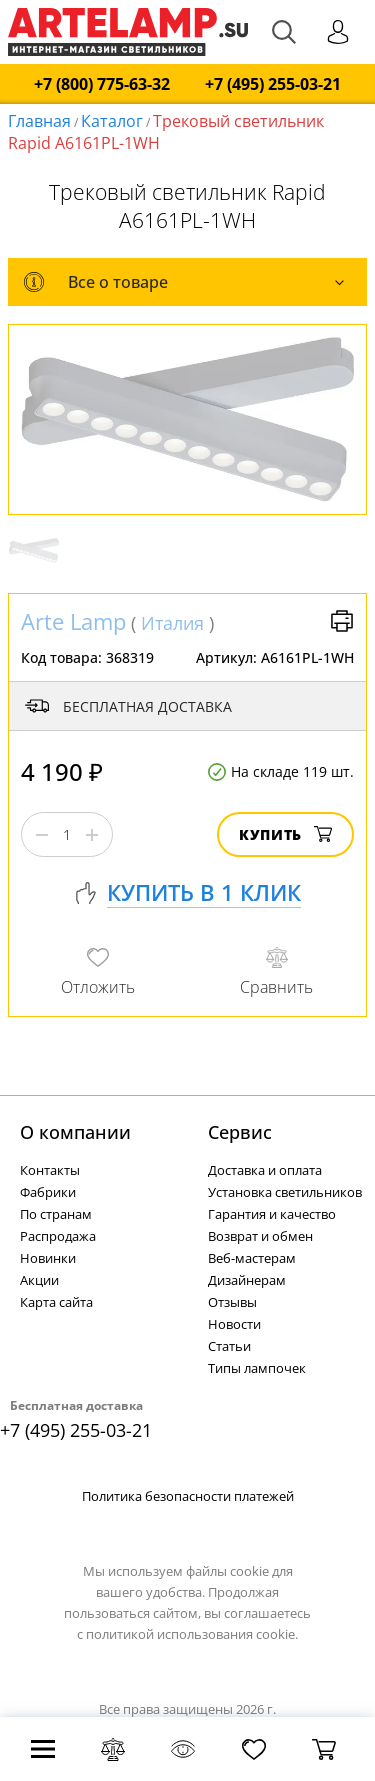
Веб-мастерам (252, 1258)
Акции (39, 1280)
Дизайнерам (247, 1280)
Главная (39, 121)
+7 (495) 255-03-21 (273, 84)
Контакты (50, 1170)
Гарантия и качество (272, 1214)
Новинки (48, 1258)
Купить (285, 834)
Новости (234, 1324)
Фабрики (48, 1192)
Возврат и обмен (260, 1236)
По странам (56, 1214)
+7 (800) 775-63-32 (102, 84)
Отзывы (232, 1302)
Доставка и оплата (265, 1170)
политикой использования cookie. (192, 1634)
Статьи (229, 1346)
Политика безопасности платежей (188, 1496)
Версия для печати (342, 621)
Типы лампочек (257, 1368)
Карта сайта (56, 1302)
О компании (75, 1132)
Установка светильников (285, 1192)
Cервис (240, 1132)
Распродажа (58, 1236)
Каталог (112, 121)
